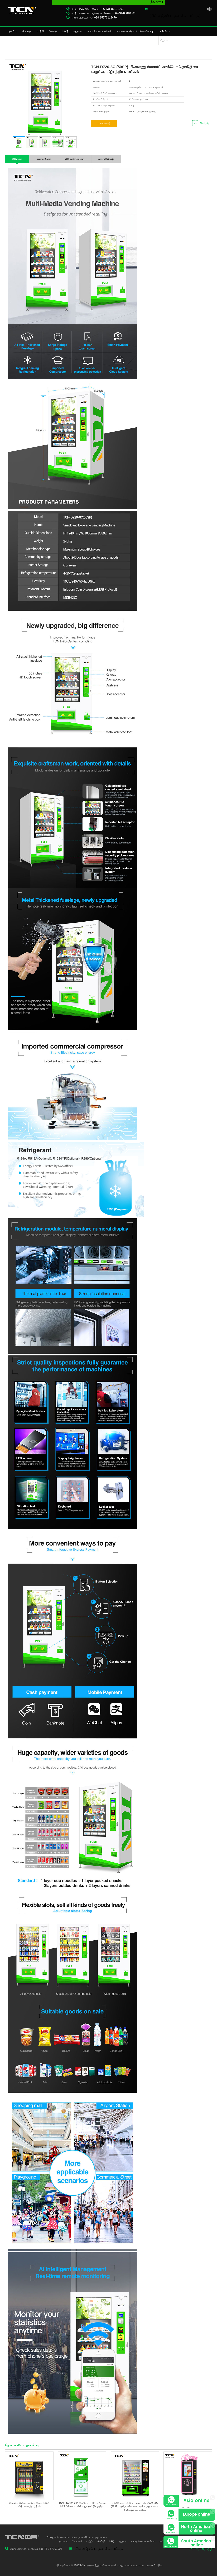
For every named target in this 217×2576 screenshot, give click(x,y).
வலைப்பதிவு (153, 2565)
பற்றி (40, 31)
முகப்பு (12, 31)
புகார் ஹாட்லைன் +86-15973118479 (94, 17)
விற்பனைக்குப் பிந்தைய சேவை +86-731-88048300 (103, 13)
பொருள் (27, 31)
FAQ (65, 31)
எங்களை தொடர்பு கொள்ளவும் (136, 31)
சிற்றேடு (204, 123)
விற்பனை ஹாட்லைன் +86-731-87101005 (97, 8)
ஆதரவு (77, 31)
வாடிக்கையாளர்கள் (100, 31)
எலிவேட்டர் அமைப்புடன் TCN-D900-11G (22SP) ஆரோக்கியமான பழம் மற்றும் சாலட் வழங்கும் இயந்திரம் (135, 2506)
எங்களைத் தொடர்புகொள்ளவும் (104, 124)
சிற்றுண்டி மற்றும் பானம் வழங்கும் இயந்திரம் (185, 54)
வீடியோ (165, 31)
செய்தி (53, 31)
